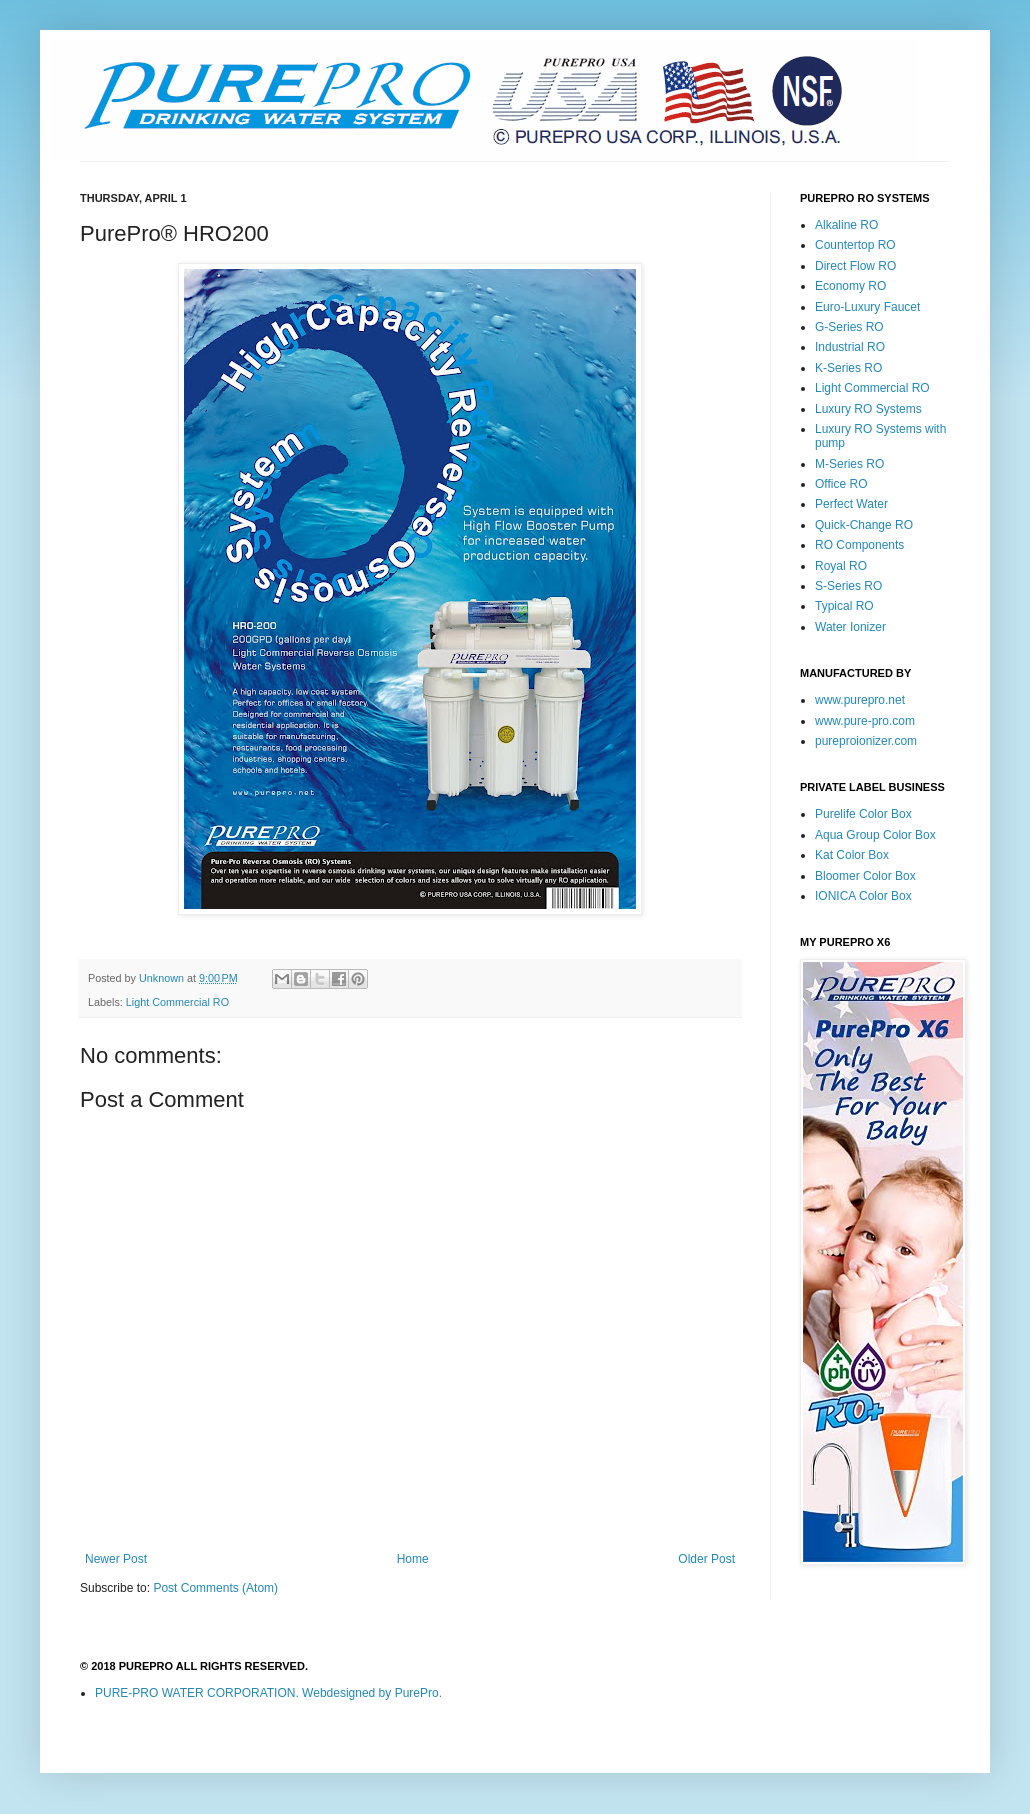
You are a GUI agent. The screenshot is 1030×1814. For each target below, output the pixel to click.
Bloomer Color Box (865, 876)
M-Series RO (849, 464)
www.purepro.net (860, 700)
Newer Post (116, 1559)
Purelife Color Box (863, 814)
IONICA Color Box (863, 896)
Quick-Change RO (864, 525)
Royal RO (841, 566)
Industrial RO (850, 347)
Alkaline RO (846, 225)
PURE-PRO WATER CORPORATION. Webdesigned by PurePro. (268, 1693)
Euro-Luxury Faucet (867, 307)
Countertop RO (855, 245)
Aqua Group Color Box (875, 835)
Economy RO (850, 286)
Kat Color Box (852, 855)
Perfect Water (851, 504)
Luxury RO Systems (868, 409)
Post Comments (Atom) (215, 1588)
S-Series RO (848, 586)
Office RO (841, 484)
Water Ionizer (850, 627)
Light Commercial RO (177, 1002)
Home (413, 1559)
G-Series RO (849, 327)
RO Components (859, 545)
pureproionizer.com (866, 741)
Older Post (706, 1559)
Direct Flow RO (855, 266)
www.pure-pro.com (865, 721)
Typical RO (844, 606)
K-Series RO (848, 368)
